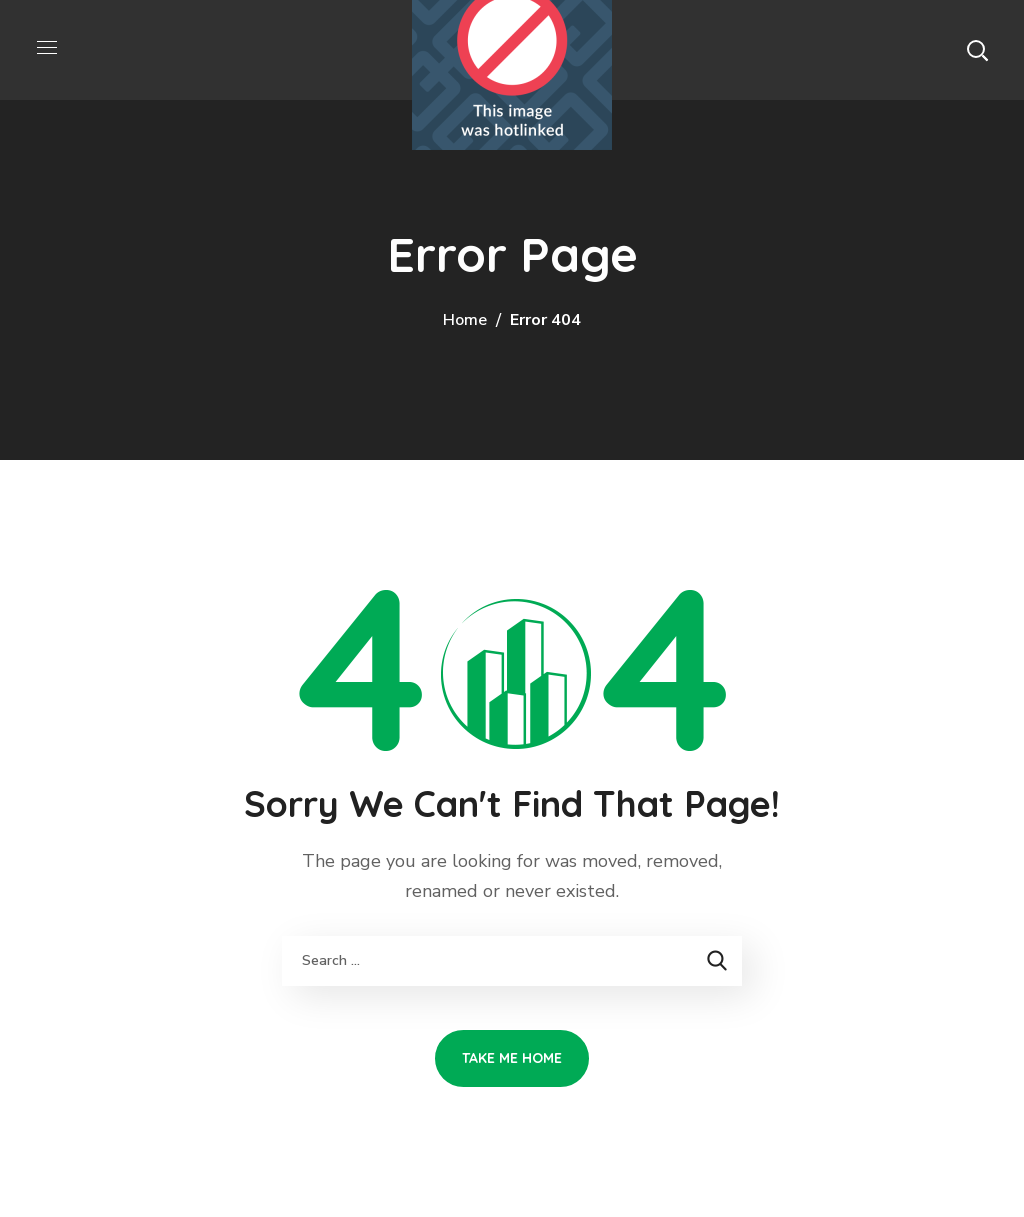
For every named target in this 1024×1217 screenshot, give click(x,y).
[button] (977, 50)
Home (465, 320)
